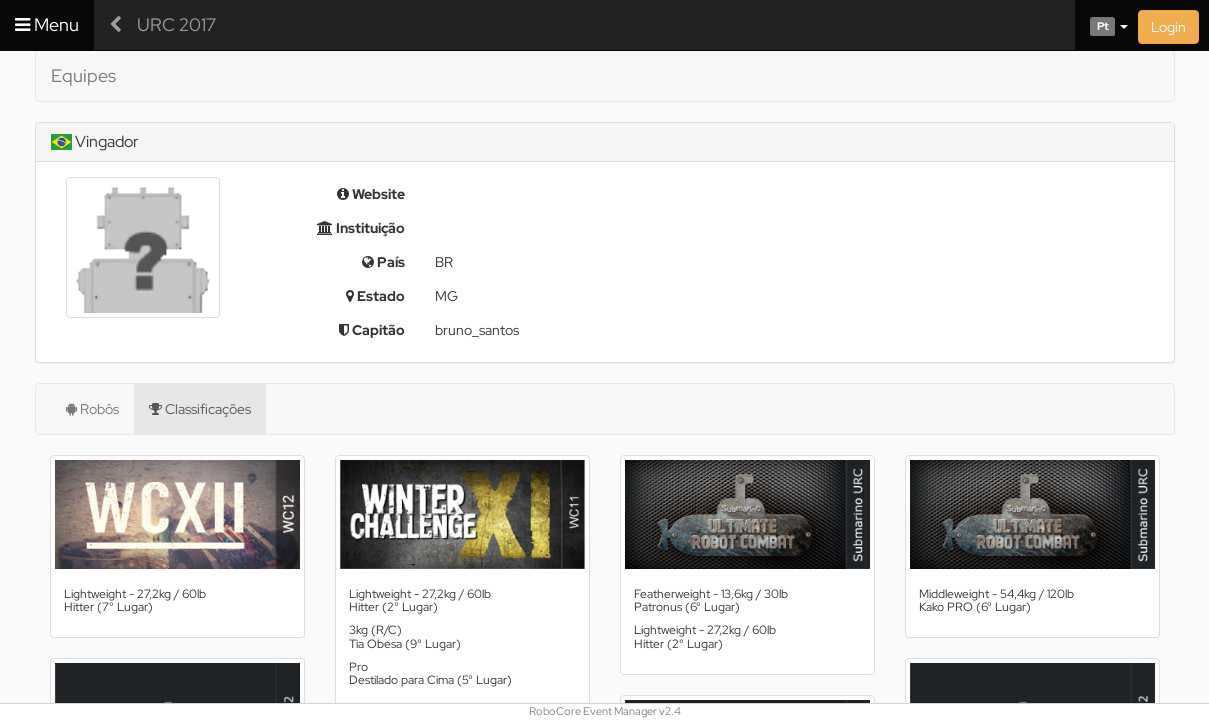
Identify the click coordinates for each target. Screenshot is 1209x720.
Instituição (361, 228)
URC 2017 (176, 24)
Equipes (83, 75)
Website (371, 194)
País (383, 262)
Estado (375, 296)
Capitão (372, 330)
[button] (1101, 25)
